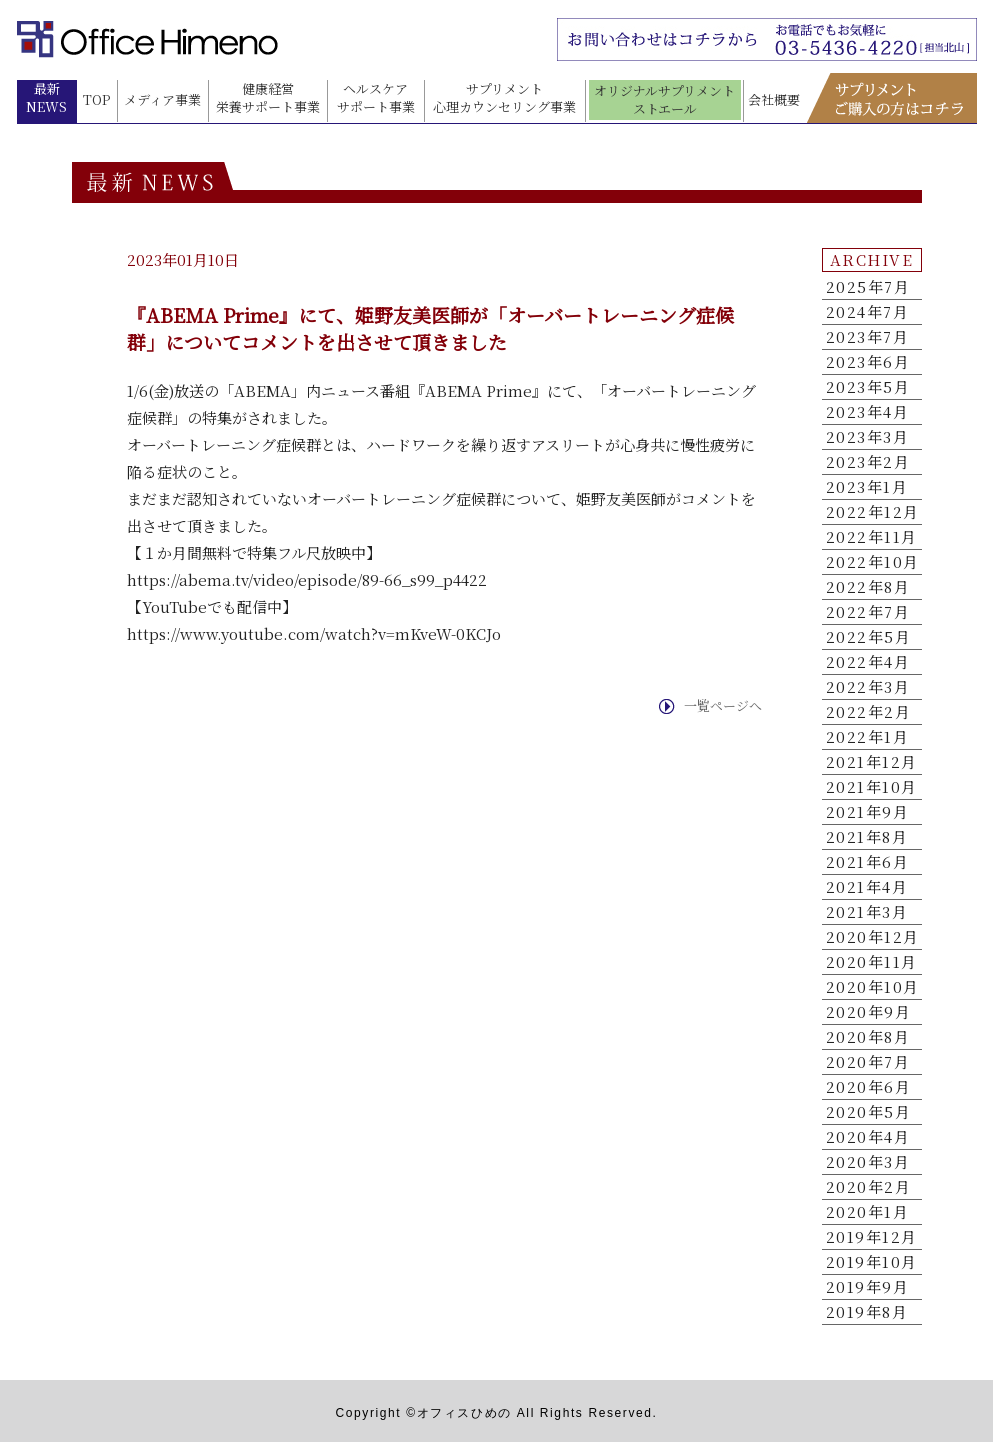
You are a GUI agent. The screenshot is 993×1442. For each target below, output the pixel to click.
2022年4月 (868, 662)
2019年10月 (872, 1262)
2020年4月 (868, 1137)
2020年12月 (873, 937)
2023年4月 (868, 412)
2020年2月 (869, 1187)
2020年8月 (868, 1037)
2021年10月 (872, 787)
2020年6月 (869, 1087)
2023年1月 (867, 487)
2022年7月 (868, 612)
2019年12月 (872, 1237)
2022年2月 (869, 712)
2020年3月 (868, 1162)
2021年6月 (868, 862)
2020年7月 (868, 1062)
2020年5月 (869, 1112)
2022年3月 (868, 687)
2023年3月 (868, 437)
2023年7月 (868, 337)
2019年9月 (868, 1287)
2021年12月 (872, 762)
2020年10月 (873, 987)
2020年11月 (872, 962)
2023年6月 (868, 362)
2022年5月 (869, 637)
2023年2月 (868, 462)
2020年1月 (868, 1212)
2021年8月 (867, 837)
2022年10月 (873, 562)
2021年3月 (867, 912)
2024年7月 (868, 312)
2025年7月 (868, 287)
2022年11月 (872, 537)
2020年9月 (869, 1012)
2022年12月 (873, 512)
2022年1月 (868, 737)
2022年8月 (868, 587)
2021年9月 (868, 812)
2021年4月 (867, 887)
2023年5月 (868, 387)
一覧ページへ (723, 706)
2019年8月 (867, 1312)
